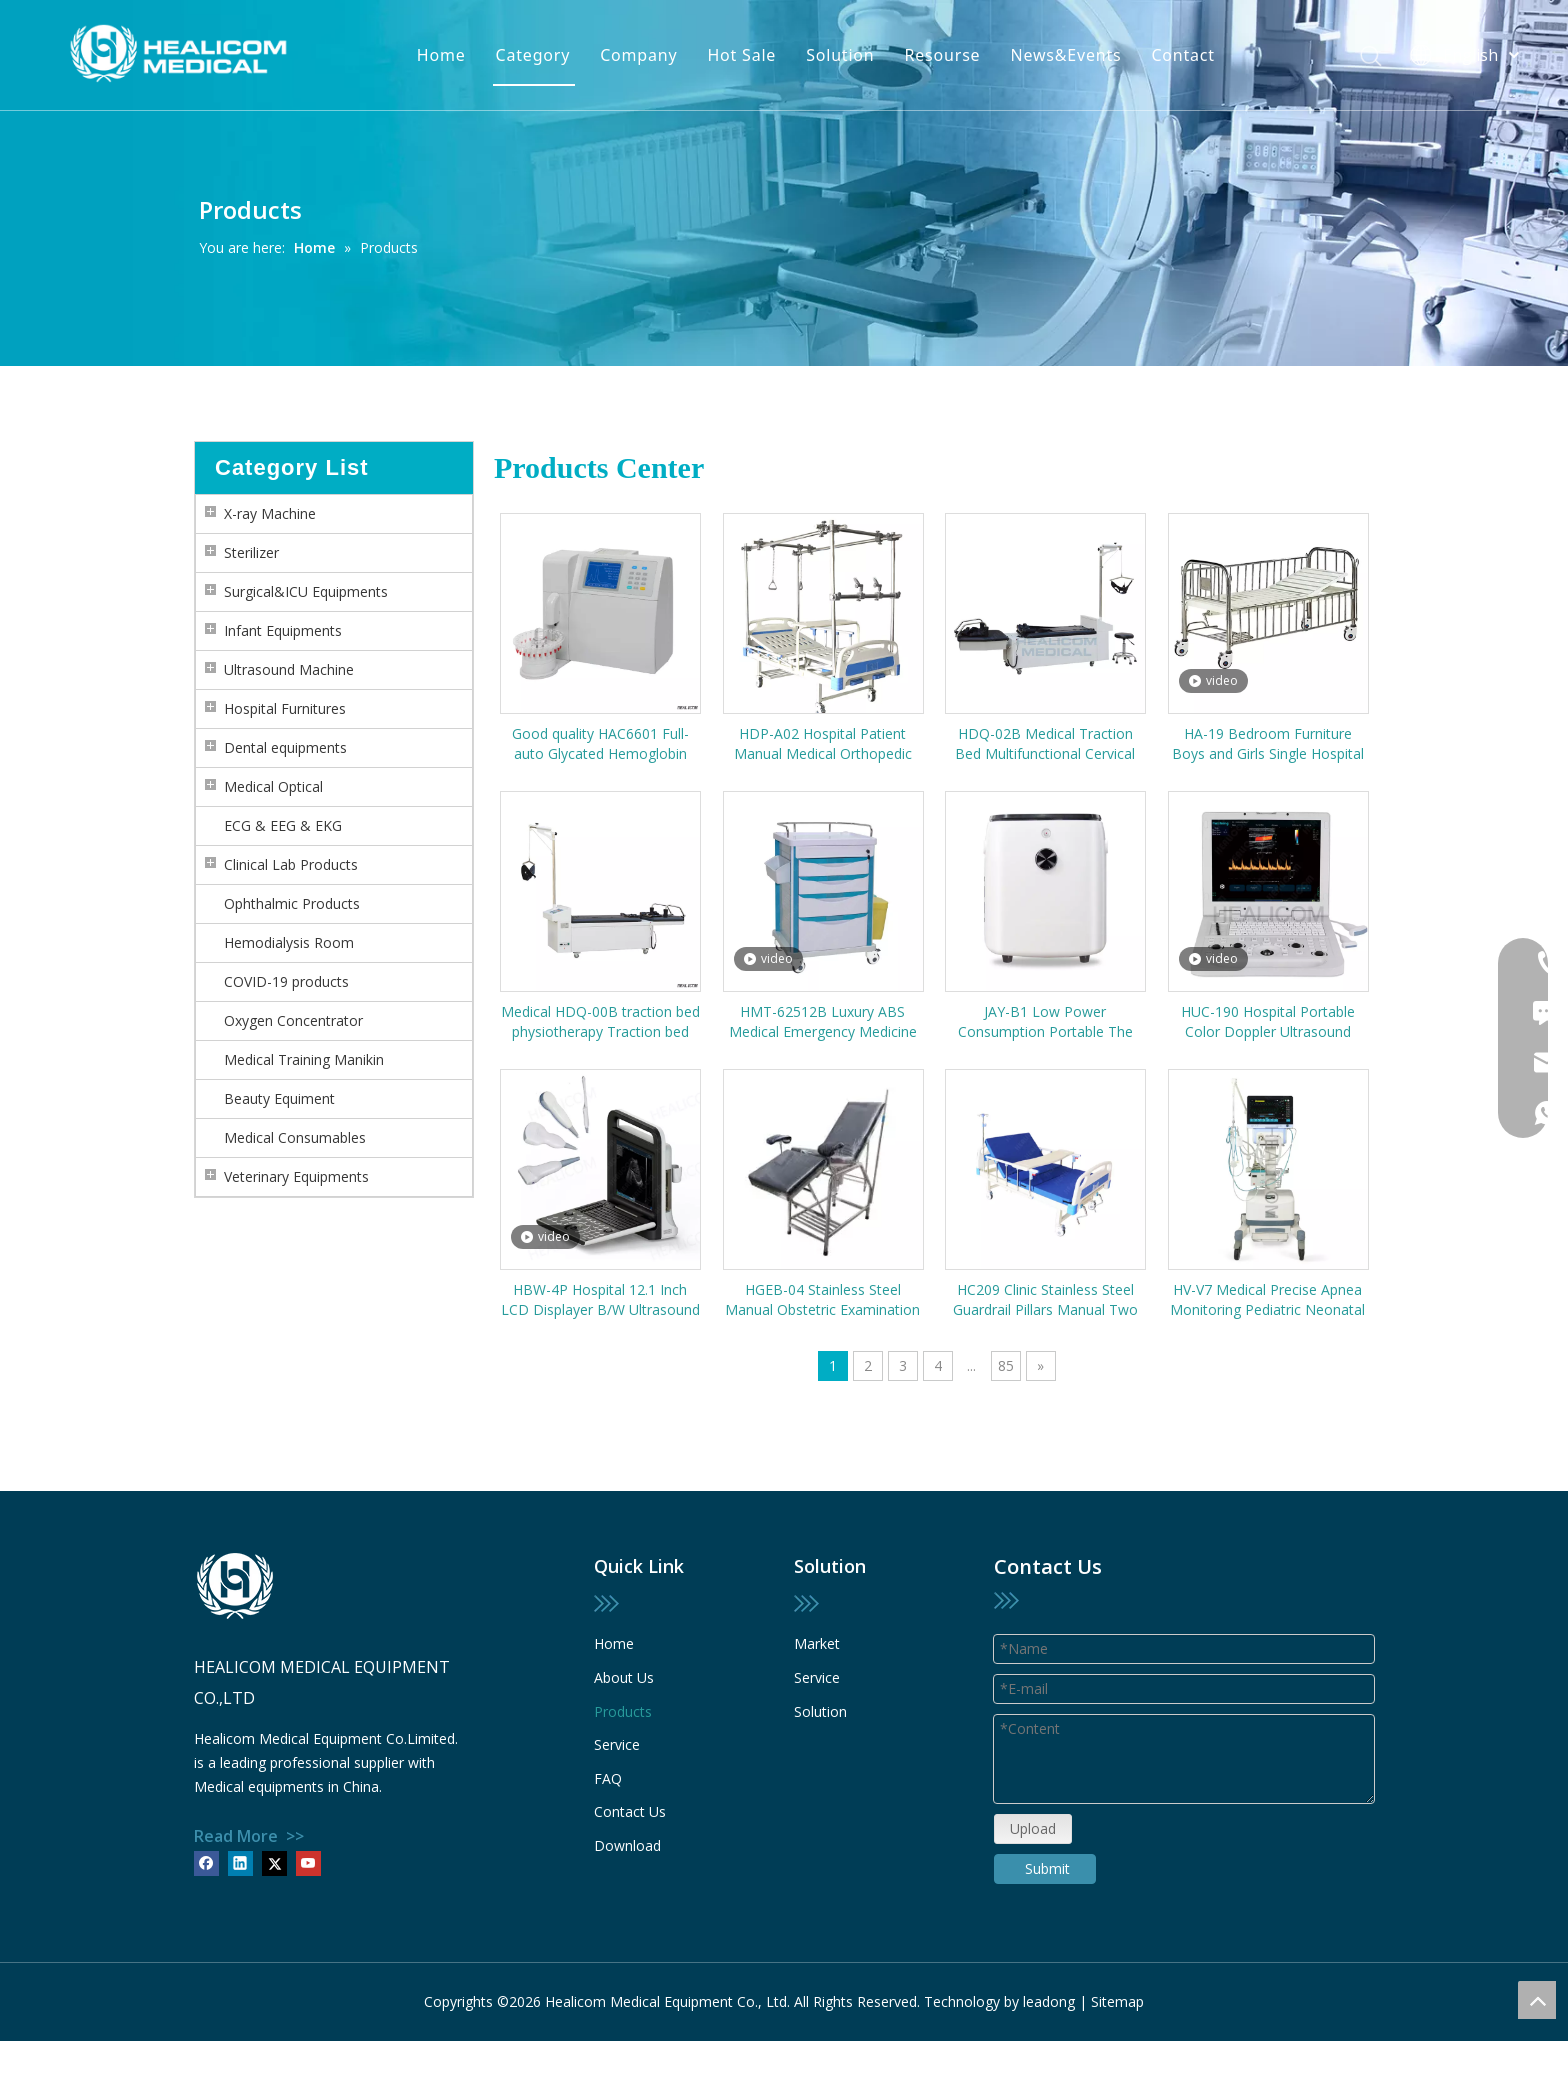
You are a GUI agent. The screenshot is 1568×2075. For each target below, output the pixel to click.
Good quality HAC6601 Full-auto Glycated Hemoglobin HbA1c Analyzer (600, 744)
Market (817, 1643)
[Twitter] (274, 1863)
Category (533, 55)
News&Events (1065, 55)
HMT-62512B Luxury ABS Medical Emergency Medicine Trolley (823, 1022)
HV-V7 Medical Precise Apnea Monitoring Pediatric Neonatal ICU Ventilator (1267, 1300)
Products (623, 1711)
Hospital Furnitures (285, 708)
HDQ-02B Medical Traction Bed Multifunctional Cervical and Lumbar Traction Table (1045, 744)
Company (638, 55)
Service (617, 1744)
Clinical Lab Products (291, 864)
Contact (1183, 55)
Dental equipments (285, 747)
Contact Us (630, 1811)
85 (1006, 1365)
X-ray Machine (270, 513)
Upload (1033, 1828)
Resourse (943, 55)
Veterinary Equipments (296, 1176)
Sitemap (1117, 2001)
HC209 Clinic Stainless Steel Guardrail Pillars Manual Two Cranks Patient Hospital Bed (1045, 1300)
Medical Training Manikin (304, 1059)
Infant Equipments (283, 630)
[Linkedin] (240, 1863)
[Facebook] (206, 1863)
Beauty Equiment (279, 1098)
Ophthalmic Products (292, 903)
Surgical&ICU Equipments (306, 591)
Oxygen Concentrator (293, 1020)
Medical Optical (273, 786)
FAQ (608, 1778)
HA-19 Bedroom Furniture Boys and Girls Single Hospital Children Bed (1268, 744)
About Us (624, 1677)
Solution (840, 55)
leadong (1049, 2001)
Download (627, 1845)
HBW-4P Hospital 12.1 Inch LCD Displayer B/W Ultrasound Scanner (600, 1300)
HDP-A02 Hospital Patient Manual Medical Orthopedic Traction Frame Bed (823, 744)
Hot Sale (741, 55)
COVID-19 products (286, 981)
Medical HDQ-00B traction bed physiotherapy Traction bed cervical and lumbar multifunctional (600, 1022)
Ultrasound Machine (289, 669)
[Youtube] (308, 1863)
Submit (1047, 1868)
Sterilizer (251, 552)
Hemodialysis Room (289, 942)
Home (441, 55)
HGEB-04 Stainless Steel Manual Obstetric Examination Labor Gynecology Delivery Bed (822, 1300)
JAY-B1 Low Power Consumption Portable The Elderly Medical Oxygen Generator (1045, 1022)
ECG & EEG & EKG (283, 825)
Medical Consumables (295, 1137)
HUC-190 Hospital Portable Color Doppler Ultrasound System (1268, 1022)
